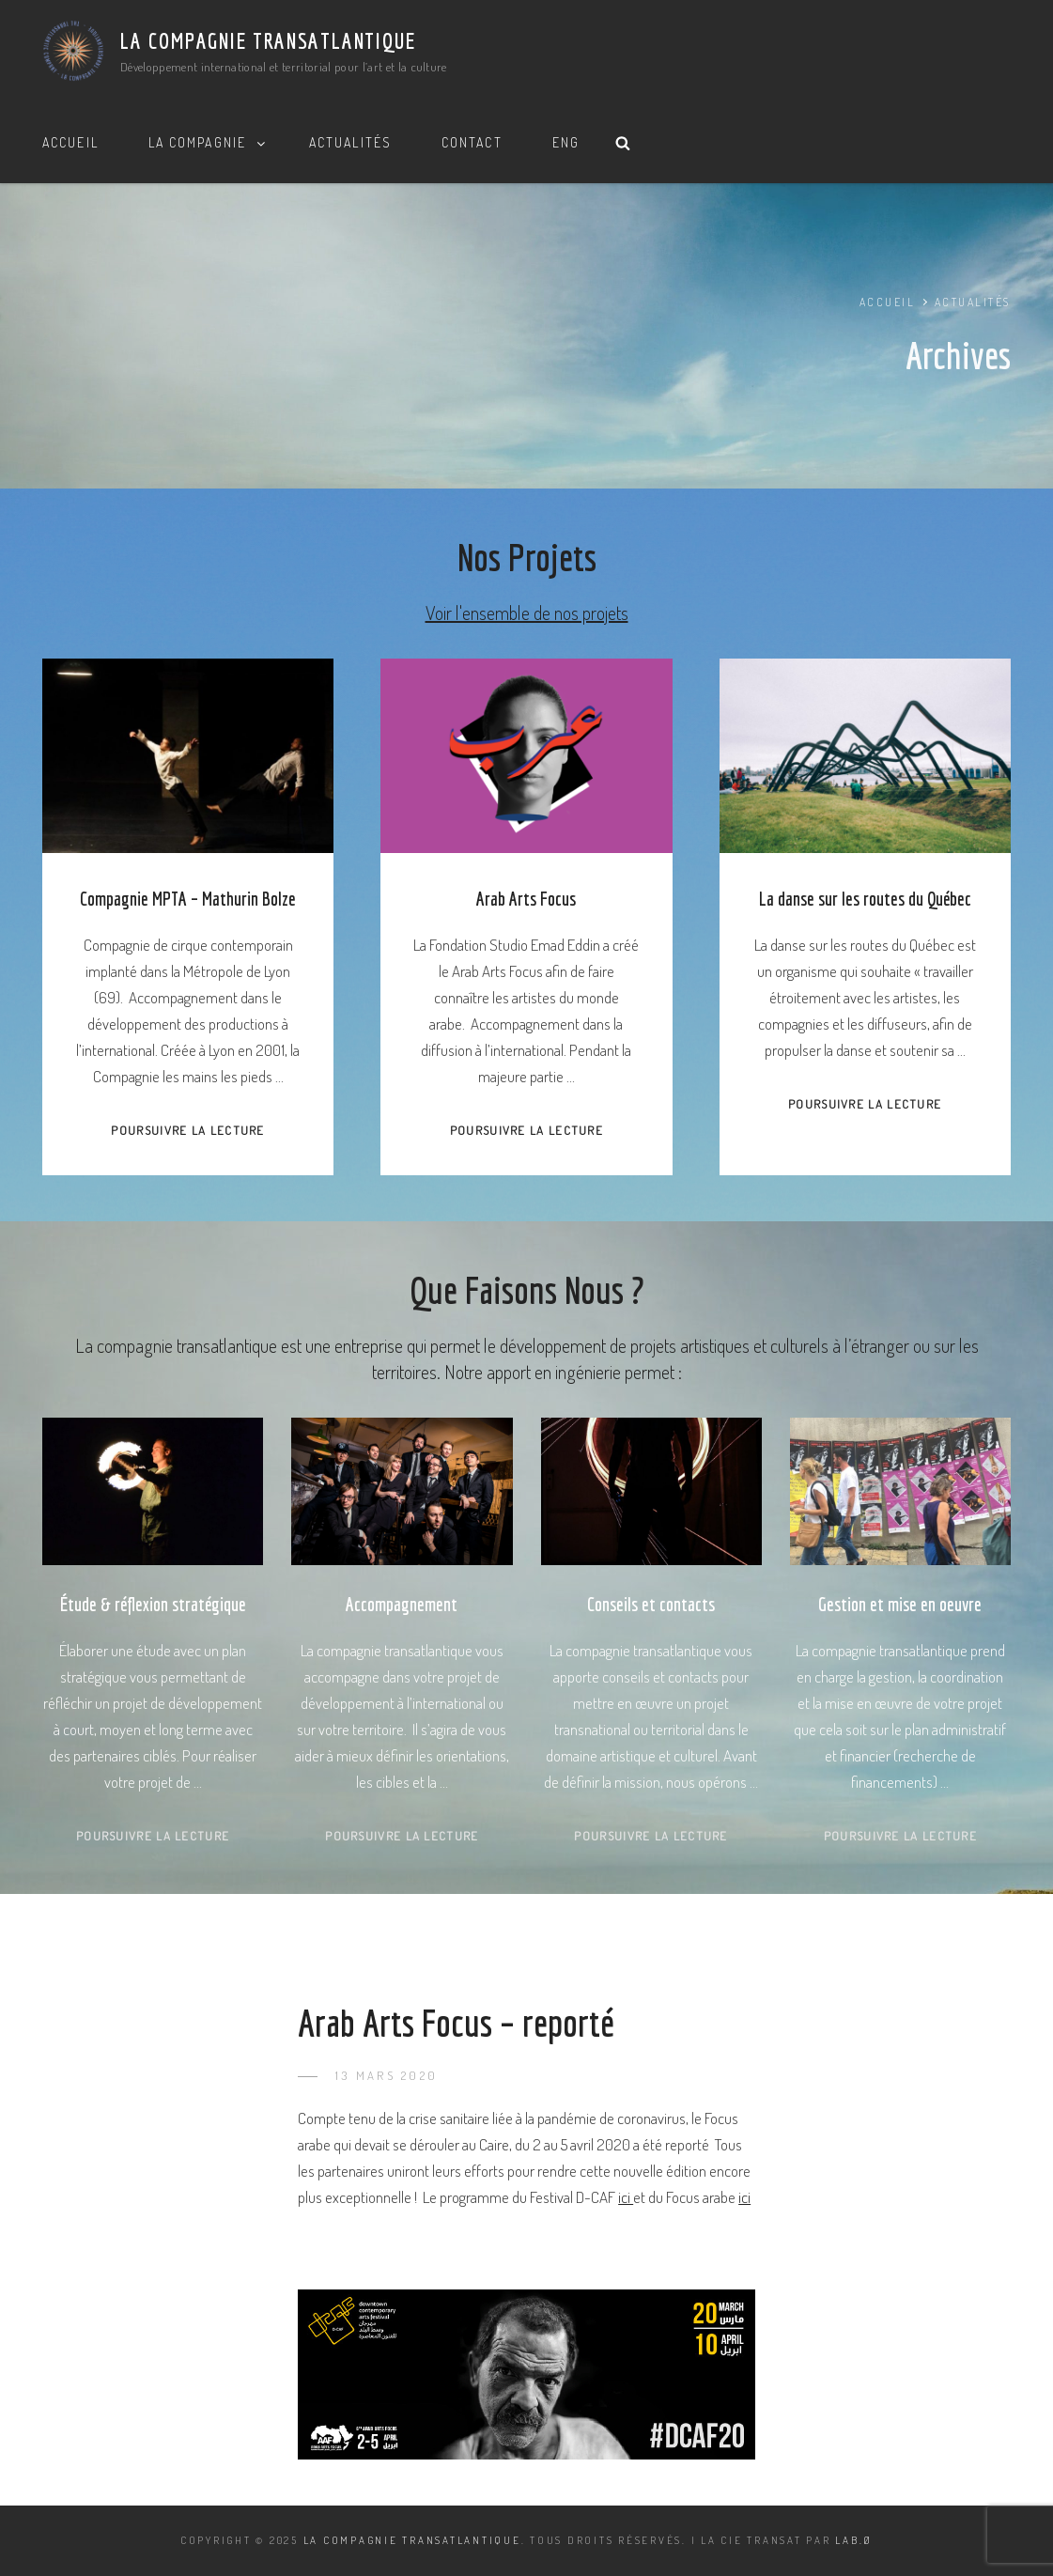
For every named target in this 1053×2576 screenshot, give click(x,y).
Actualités (350, 142)
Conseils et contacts (651, 1604)
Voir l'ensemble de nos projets (527, 612)
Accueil (70, 142)
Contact (472, 142)
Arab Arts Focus (526, 898)
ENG (566, 142)
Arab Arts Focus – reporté (456, 2022)
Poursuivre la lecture (187, 1130)
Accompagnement (401, 1604)
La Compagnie (208, 142)
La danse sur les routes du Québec (865, 898)
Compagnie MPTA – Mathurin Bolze (188, 898)
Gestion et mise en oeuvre (900, 1604)
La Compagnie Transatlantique (267, 40)
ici (625, 2197)
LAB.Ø (854, 2540)
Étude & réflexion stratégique (153, 1604)
